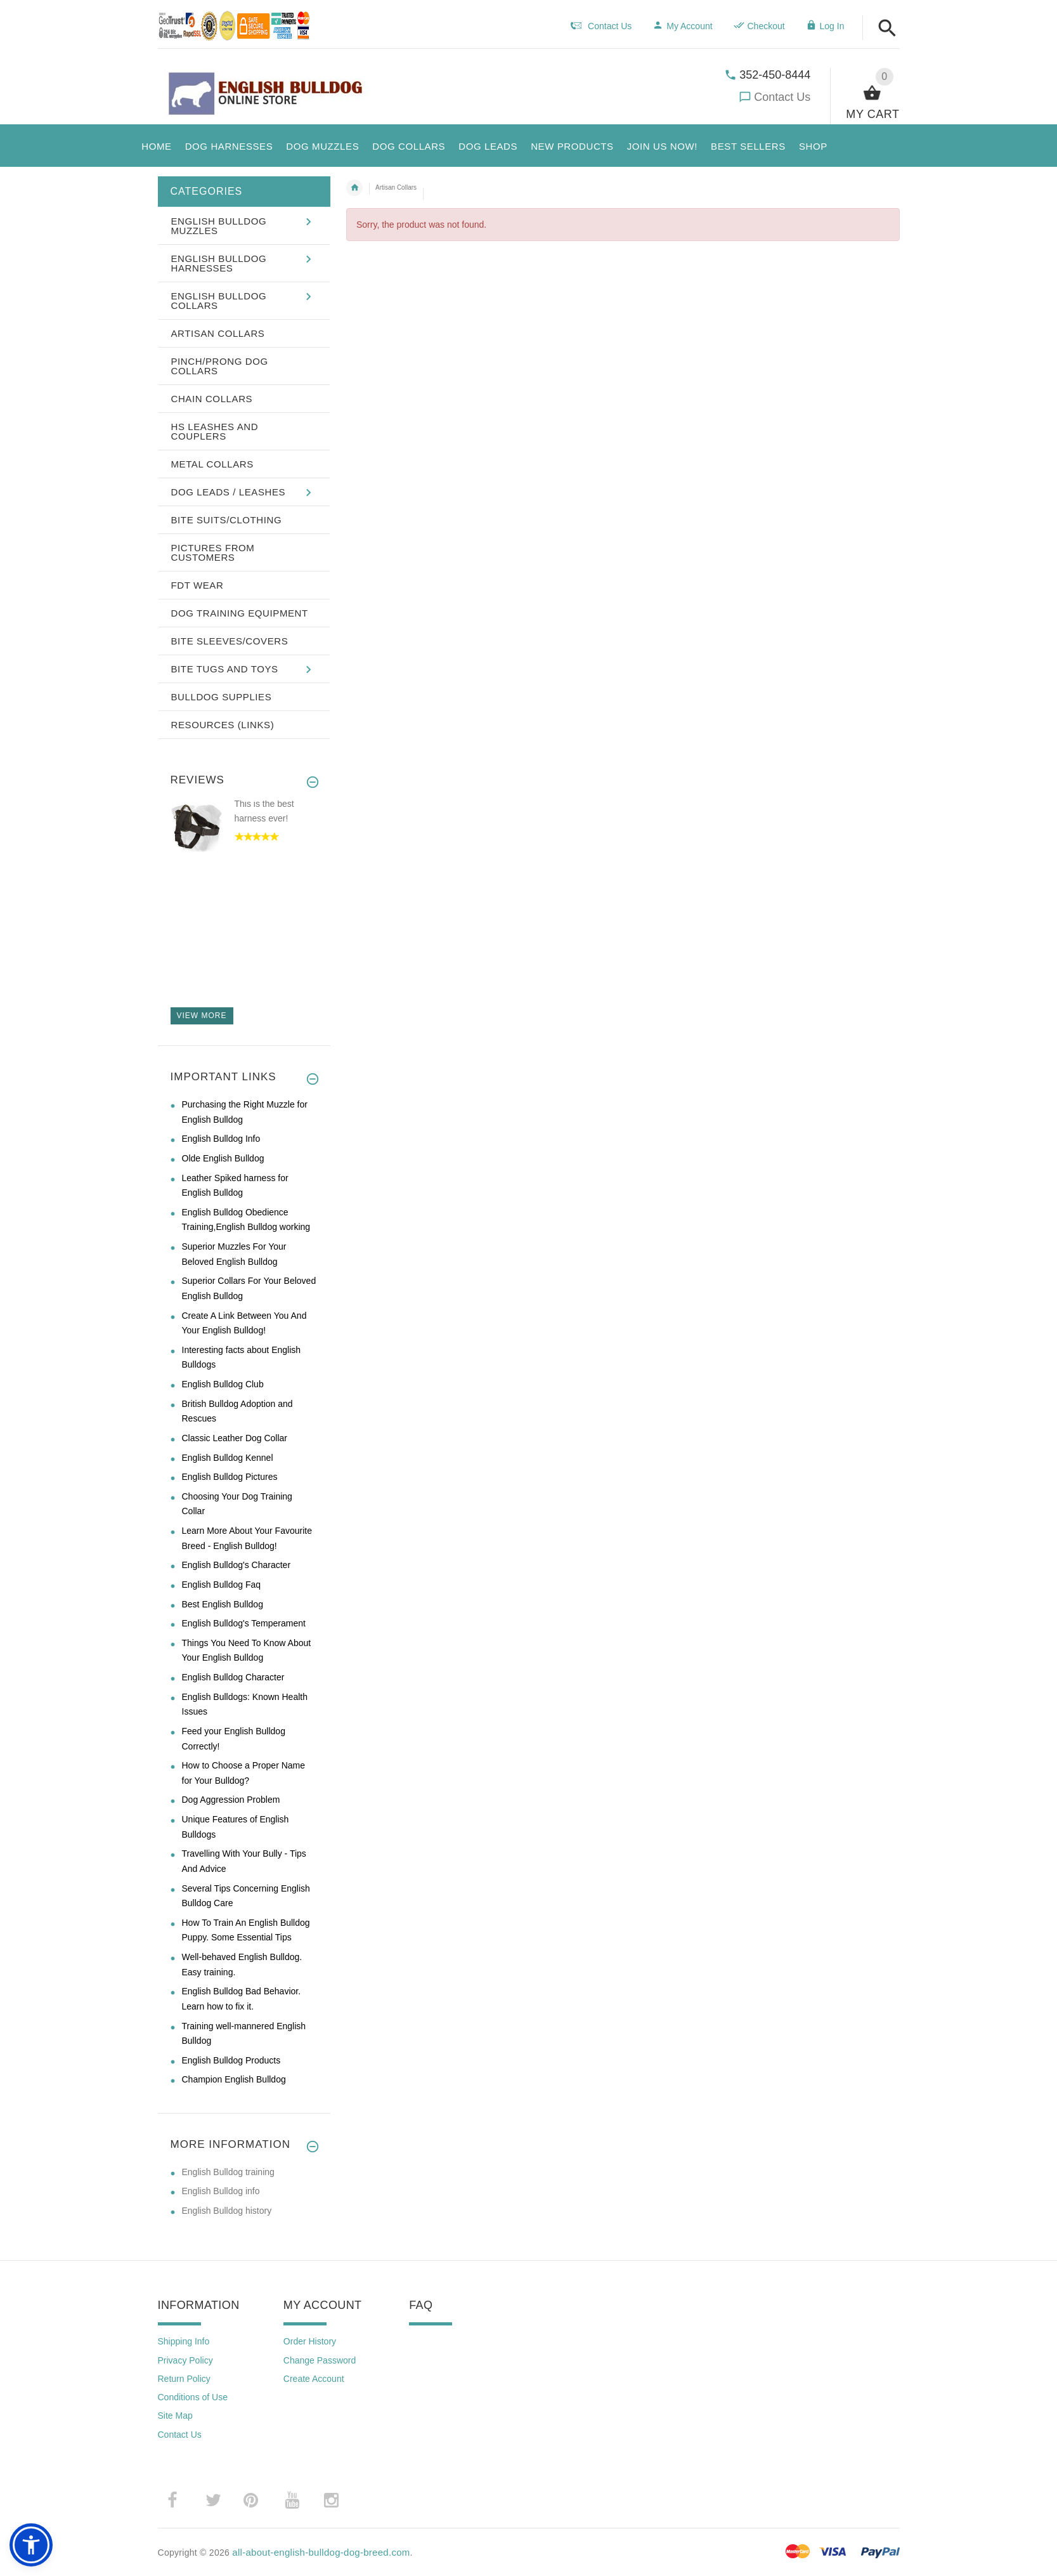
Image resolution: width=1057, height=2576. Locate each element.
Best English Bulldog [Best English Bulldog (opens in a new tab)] (222, 1604)
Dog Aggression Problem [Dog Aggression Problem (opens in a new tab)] (231, 1800)
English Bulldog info (221, 2191)
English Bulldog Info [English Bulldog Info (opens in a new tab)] (221, 1139)
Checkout (759, 26)
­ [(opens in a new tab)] (179, 2500)
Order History (309, 2341)
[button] (887, 29)
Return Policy (184, 2379)
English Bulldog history (227, 2211)
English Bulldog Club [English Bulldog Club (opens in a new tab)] (223, 1384)
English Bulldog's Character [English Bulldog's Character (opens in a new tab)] (236, 1565)
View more (202, 1015)
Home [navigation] (354, 188)
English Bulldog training (228, 2172)
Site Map (175, 2415)
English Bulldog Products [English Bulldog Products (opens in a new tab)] (231, 2060)
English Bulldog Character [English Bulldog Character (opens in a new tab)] (233, 1677)
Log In (825, 26)
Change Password (319, 2360)
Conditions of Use (193, 2397)
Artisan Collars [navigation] (396, 187)
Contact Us (782, 97)
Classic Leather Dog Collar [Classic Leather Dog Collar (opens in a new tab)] (235, 1438)
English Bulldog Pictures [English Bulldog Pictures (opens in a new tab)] (230, 1477)
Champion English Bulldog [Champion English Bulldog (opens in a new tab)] (234, 2079)
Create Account (313, 2379)
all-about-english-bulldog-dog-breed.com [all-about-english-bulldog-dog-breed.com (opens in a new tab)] (321, 2552)
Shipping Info (184, 2341)
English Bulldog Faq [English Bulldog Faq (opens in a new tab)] (221, 1584)
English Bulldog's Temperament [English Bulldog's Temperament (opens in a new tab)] (244, 1623)
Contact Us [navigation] (601, 26)
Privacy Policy (185, 2360)
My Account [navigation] (682, 26)
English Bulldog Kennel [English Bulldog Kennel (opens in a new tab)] (227, 1458)
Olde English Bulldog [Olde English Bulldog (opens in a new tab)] (223, 1158)
